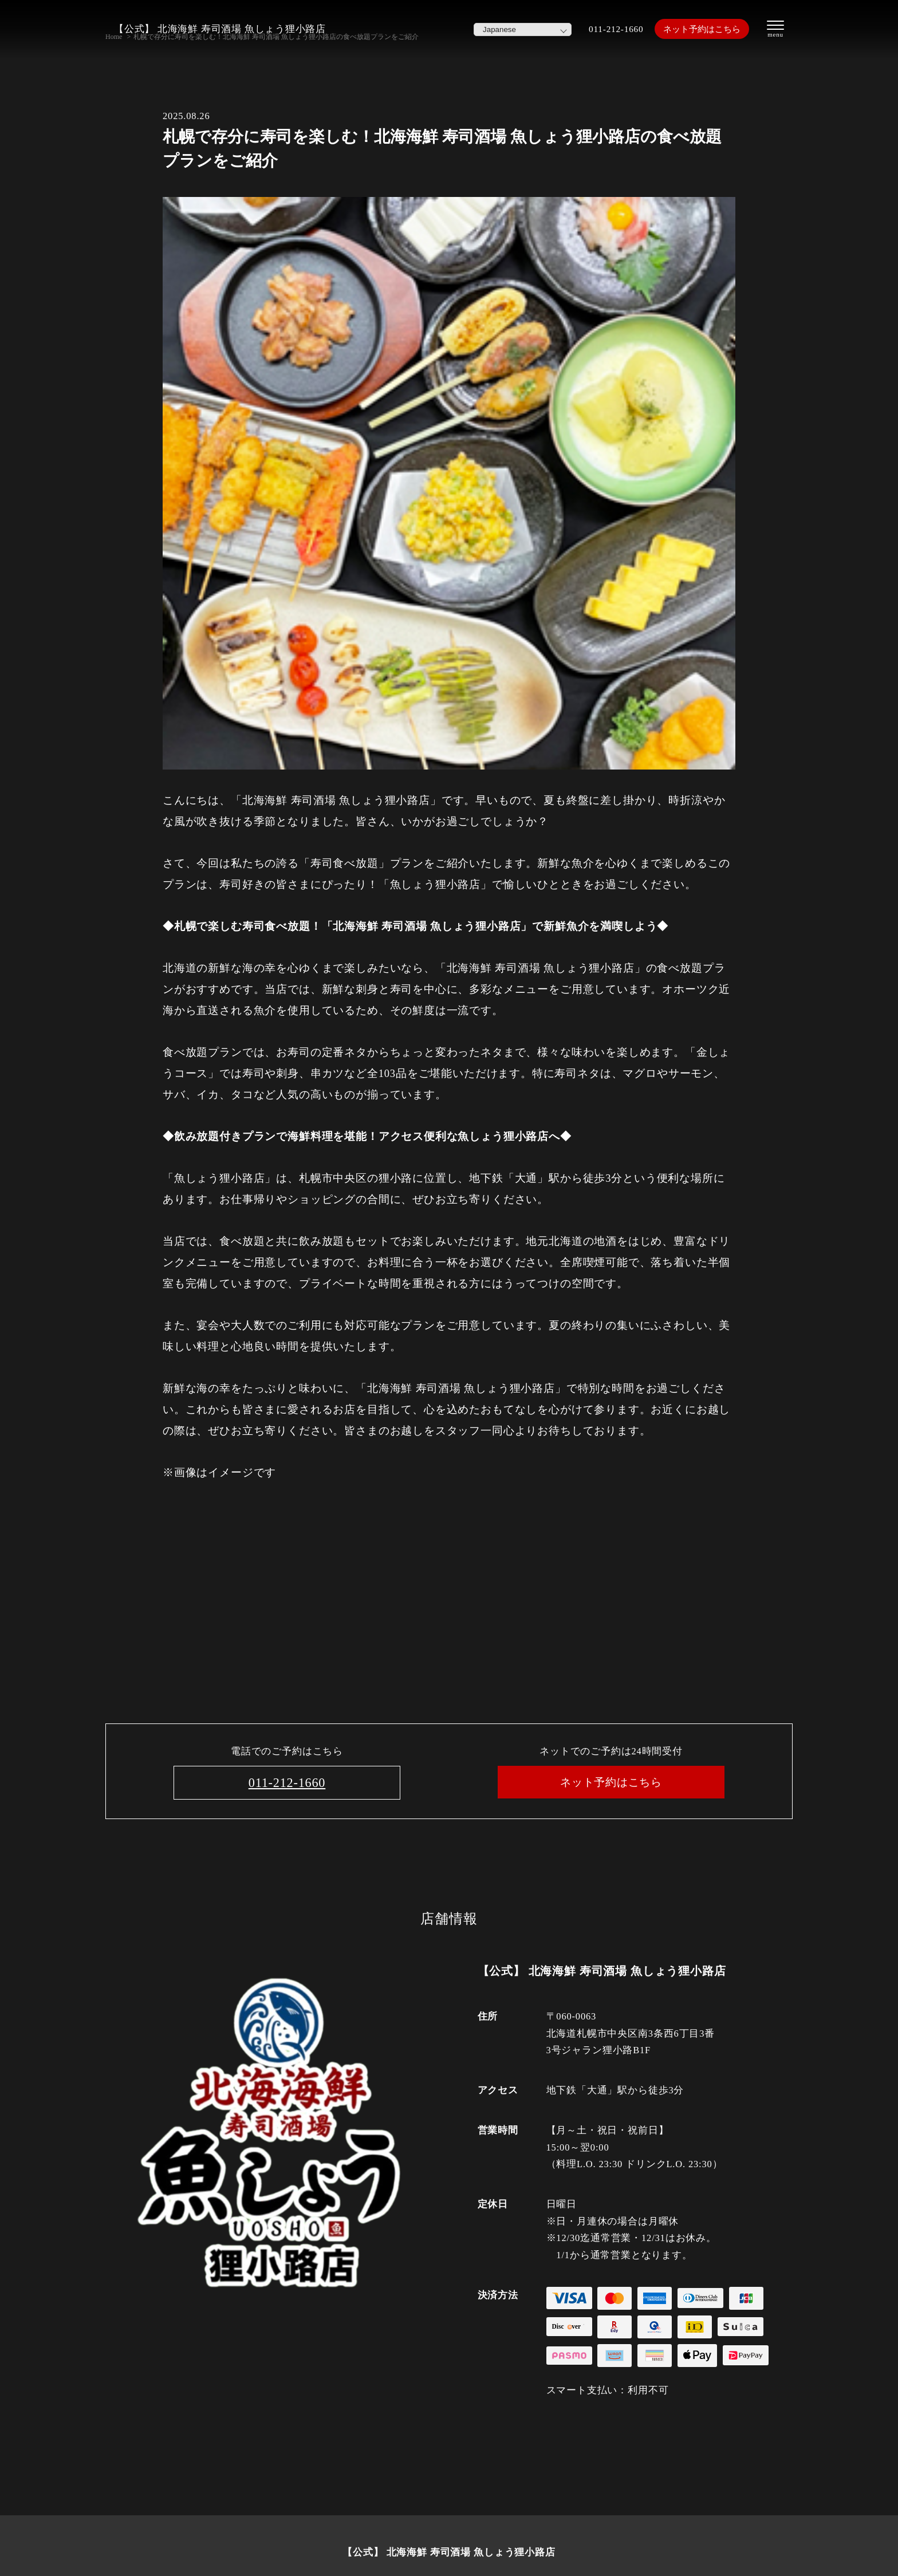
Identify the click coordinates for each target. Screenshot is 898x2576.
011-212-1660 (602, 28)
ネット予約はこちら (695, 28)
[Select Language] (507, 29)
